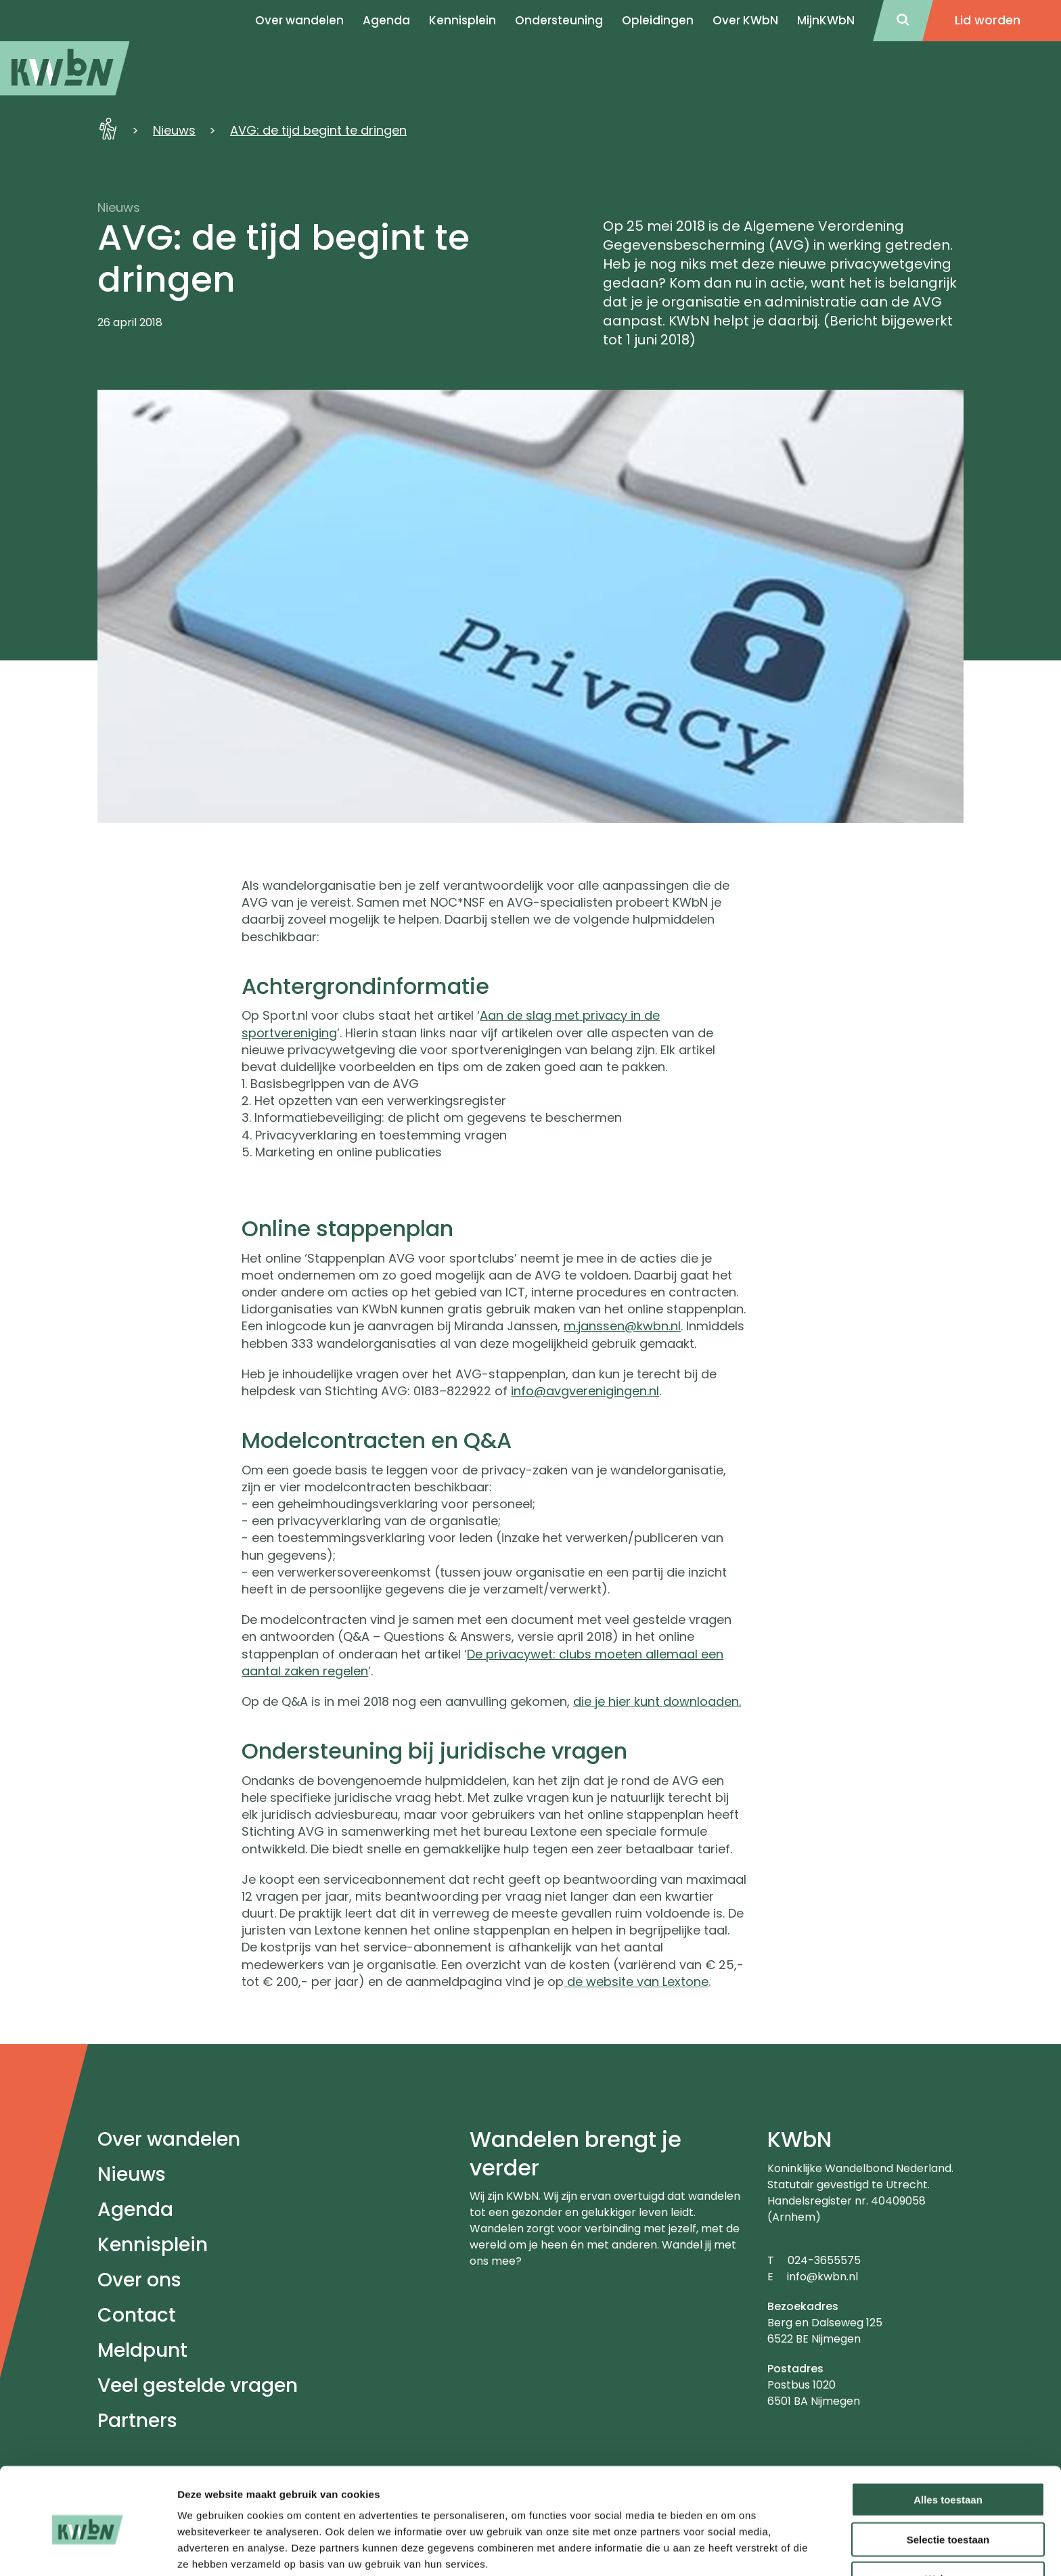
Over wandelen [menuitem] (299, 20)
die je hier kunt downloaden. (657, 1701)
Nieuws (174, 130)
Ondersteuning (559, 20)
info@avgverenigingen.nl (585, 1390)
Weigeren (947, 2521)
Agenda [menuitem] (386, 20)
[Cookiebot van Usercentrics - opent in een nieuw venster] (87, 2549)
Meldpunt (142, 2350)
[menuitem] (65, 68)
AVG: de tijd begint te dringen (318, 130)
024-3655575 (824, 2260)
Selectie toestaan (948, 2481)
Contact (136, 2315)
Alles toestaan (948, 2441)
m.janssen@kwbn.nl (622, 1325)
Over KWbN (745, 20)
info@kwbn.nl (822, 2276)
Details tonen (731, 2549)
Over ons (139, 2280)
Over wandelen (168, 2139)
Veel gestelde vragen (197, 2385)
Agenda (135, 2209)
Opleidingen (658, 20)
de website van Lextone (636, 1981)
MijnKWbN (826, 20)
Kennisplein (462, 20)
